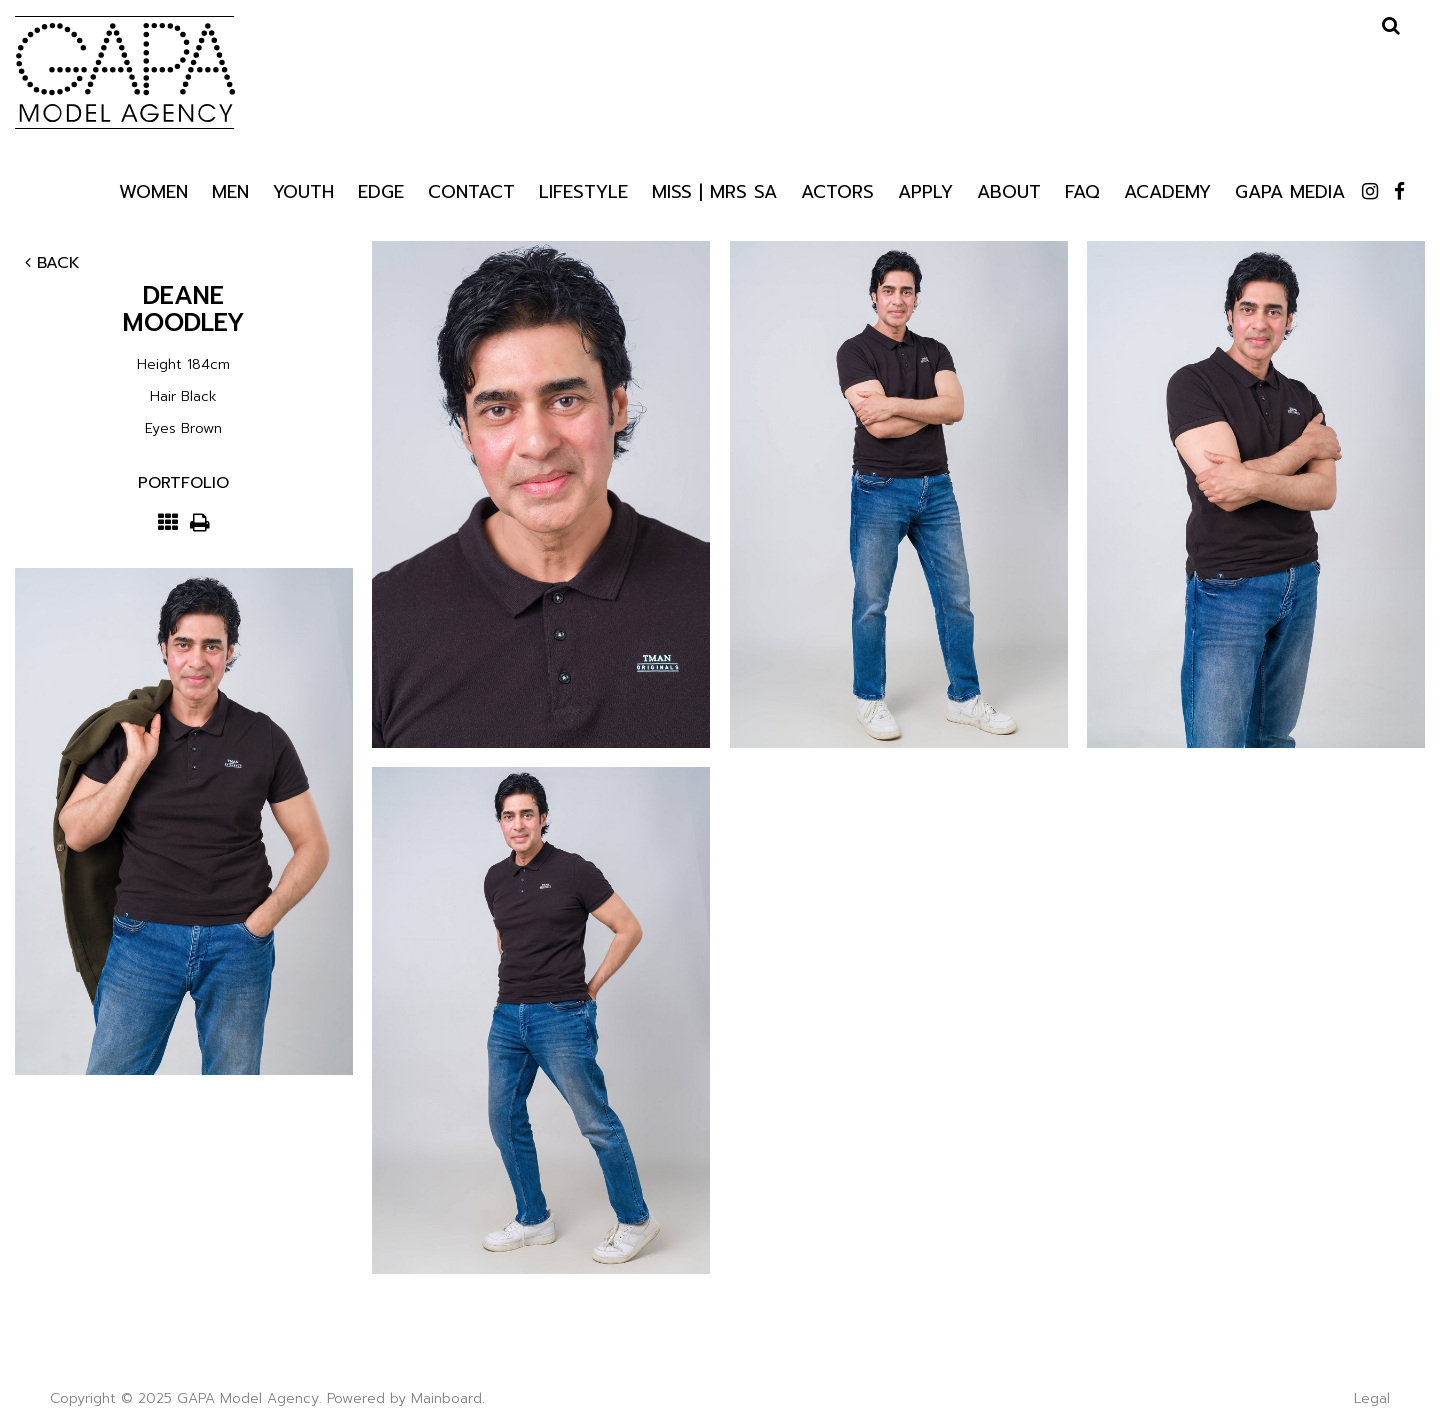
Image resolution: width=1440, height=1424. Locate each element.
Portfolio (183, 483)
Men (230, 190)
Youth (303, 190)
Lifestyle (583, 191)
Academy (1167, 190)
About (1009, 190)
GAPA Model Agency (125, 72)
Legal (1372, 1398)
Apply (925, 190)
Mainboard (446, 1398)
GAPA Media (1290, 190)
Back (52, 263)
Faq (1082, 190)
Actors (837, 190)
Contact (471, 190)
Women (153, 190)
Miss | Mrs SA (714, 190)
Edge (381, 190)
